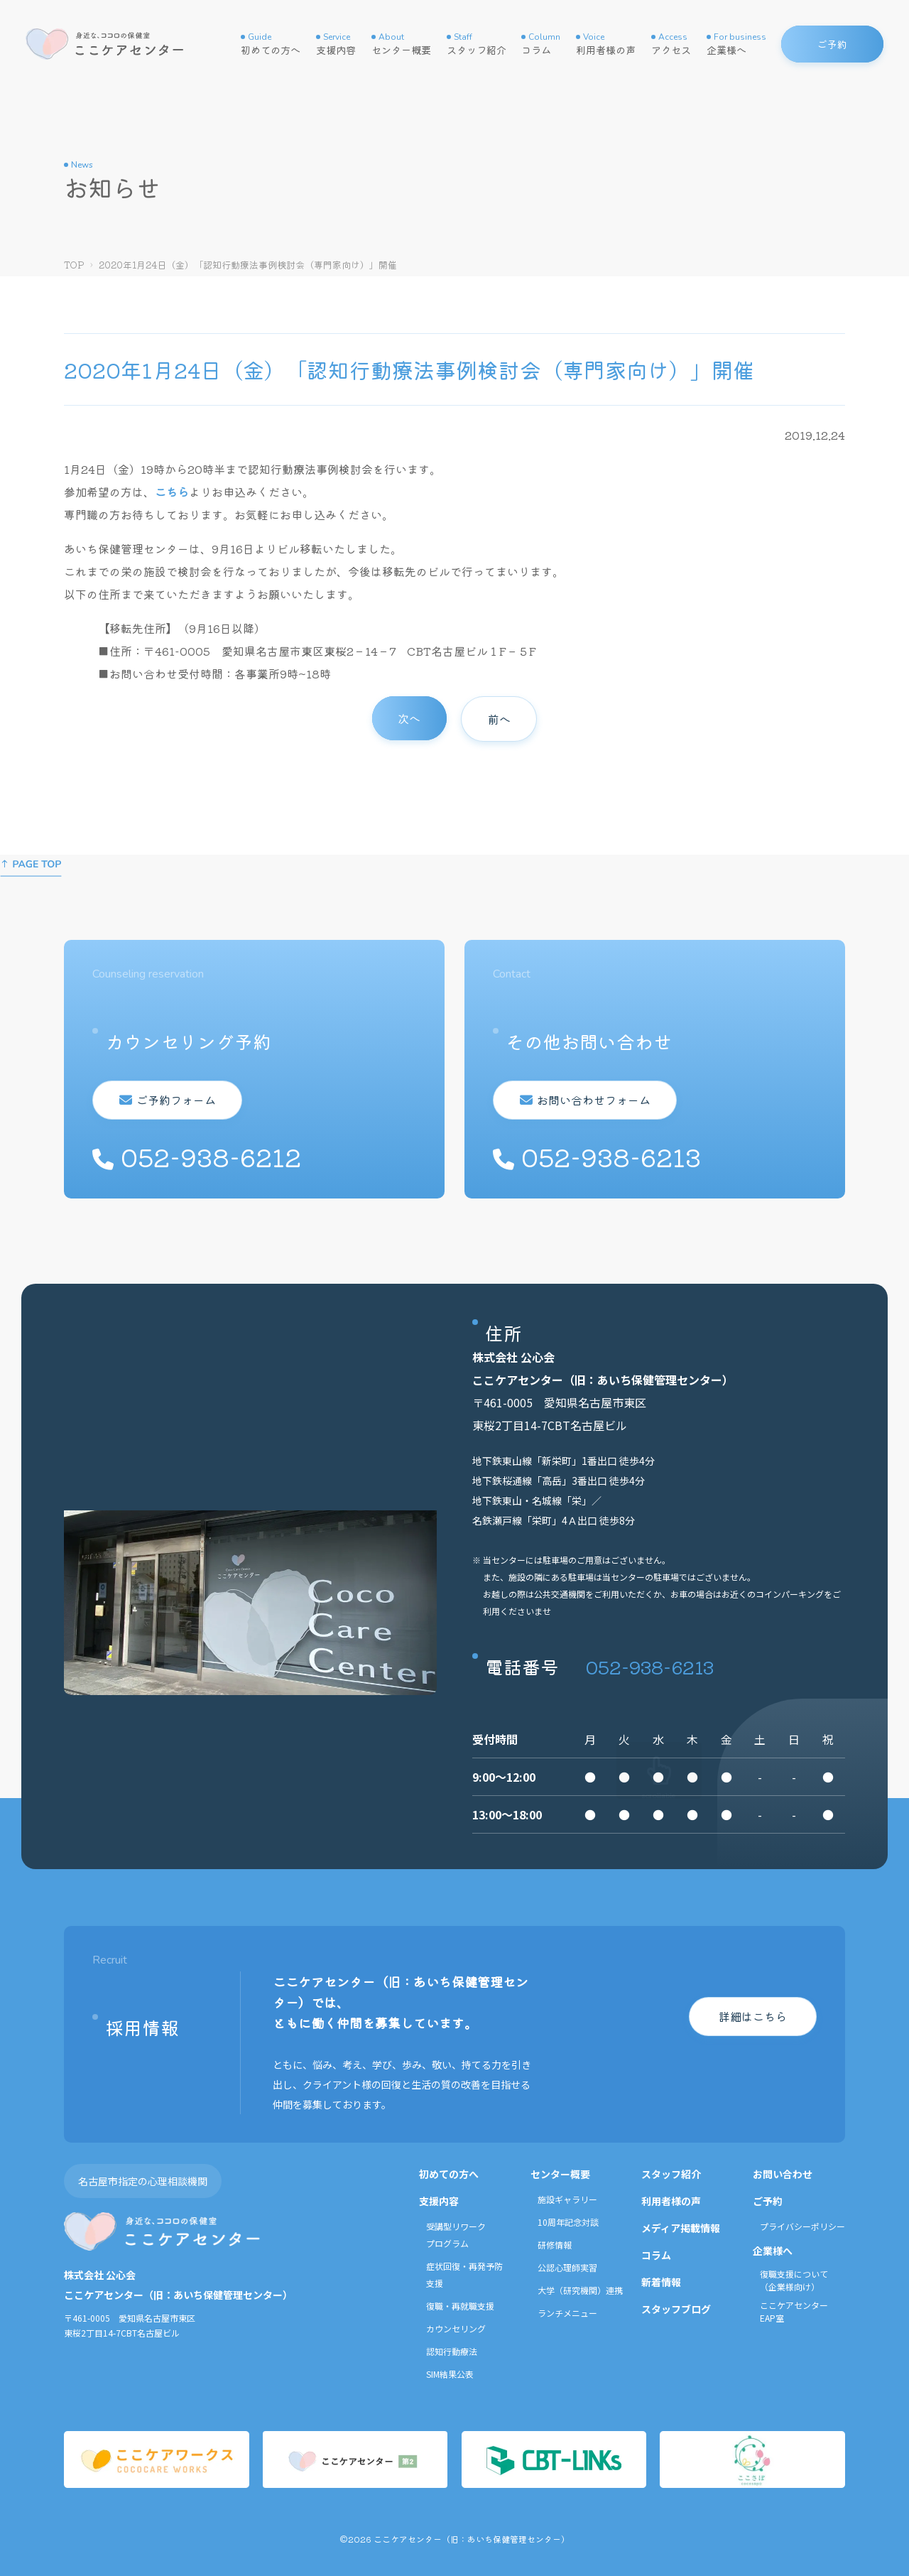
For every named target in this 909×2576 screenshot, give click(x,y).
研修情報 (555, 2245)
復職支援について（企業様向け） (794, 2280)
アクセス (671, 44)
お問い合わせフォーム (590, 1099)
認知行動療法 (451, 2351)
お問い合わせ (782, 2174)
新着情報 (661, 2282)
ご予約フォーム (172, 1099)
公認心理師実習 (567, 2267)
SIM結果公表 (450, 2374)
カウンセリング (456, 2328)
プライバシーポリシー (802, 2226)
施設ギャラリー (567, 2199)
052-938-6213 (650, 1666)
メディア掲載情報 (680, 2228)
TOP (74, 264)
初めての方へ (270, 44)
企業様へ (736, 44)
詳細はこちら (753, 2016)
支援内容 (336, 44)
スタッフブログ (676, 2309)
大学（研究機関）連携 (580, 2290)
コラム (540, 44)
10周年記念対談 (568, 2222)
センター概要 (401, 44)
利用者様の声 (606, 44)
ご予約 (768, 2201)
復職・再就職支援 (460, 2306)
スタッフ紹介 (476, 44)
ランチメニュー (567, 2313)
